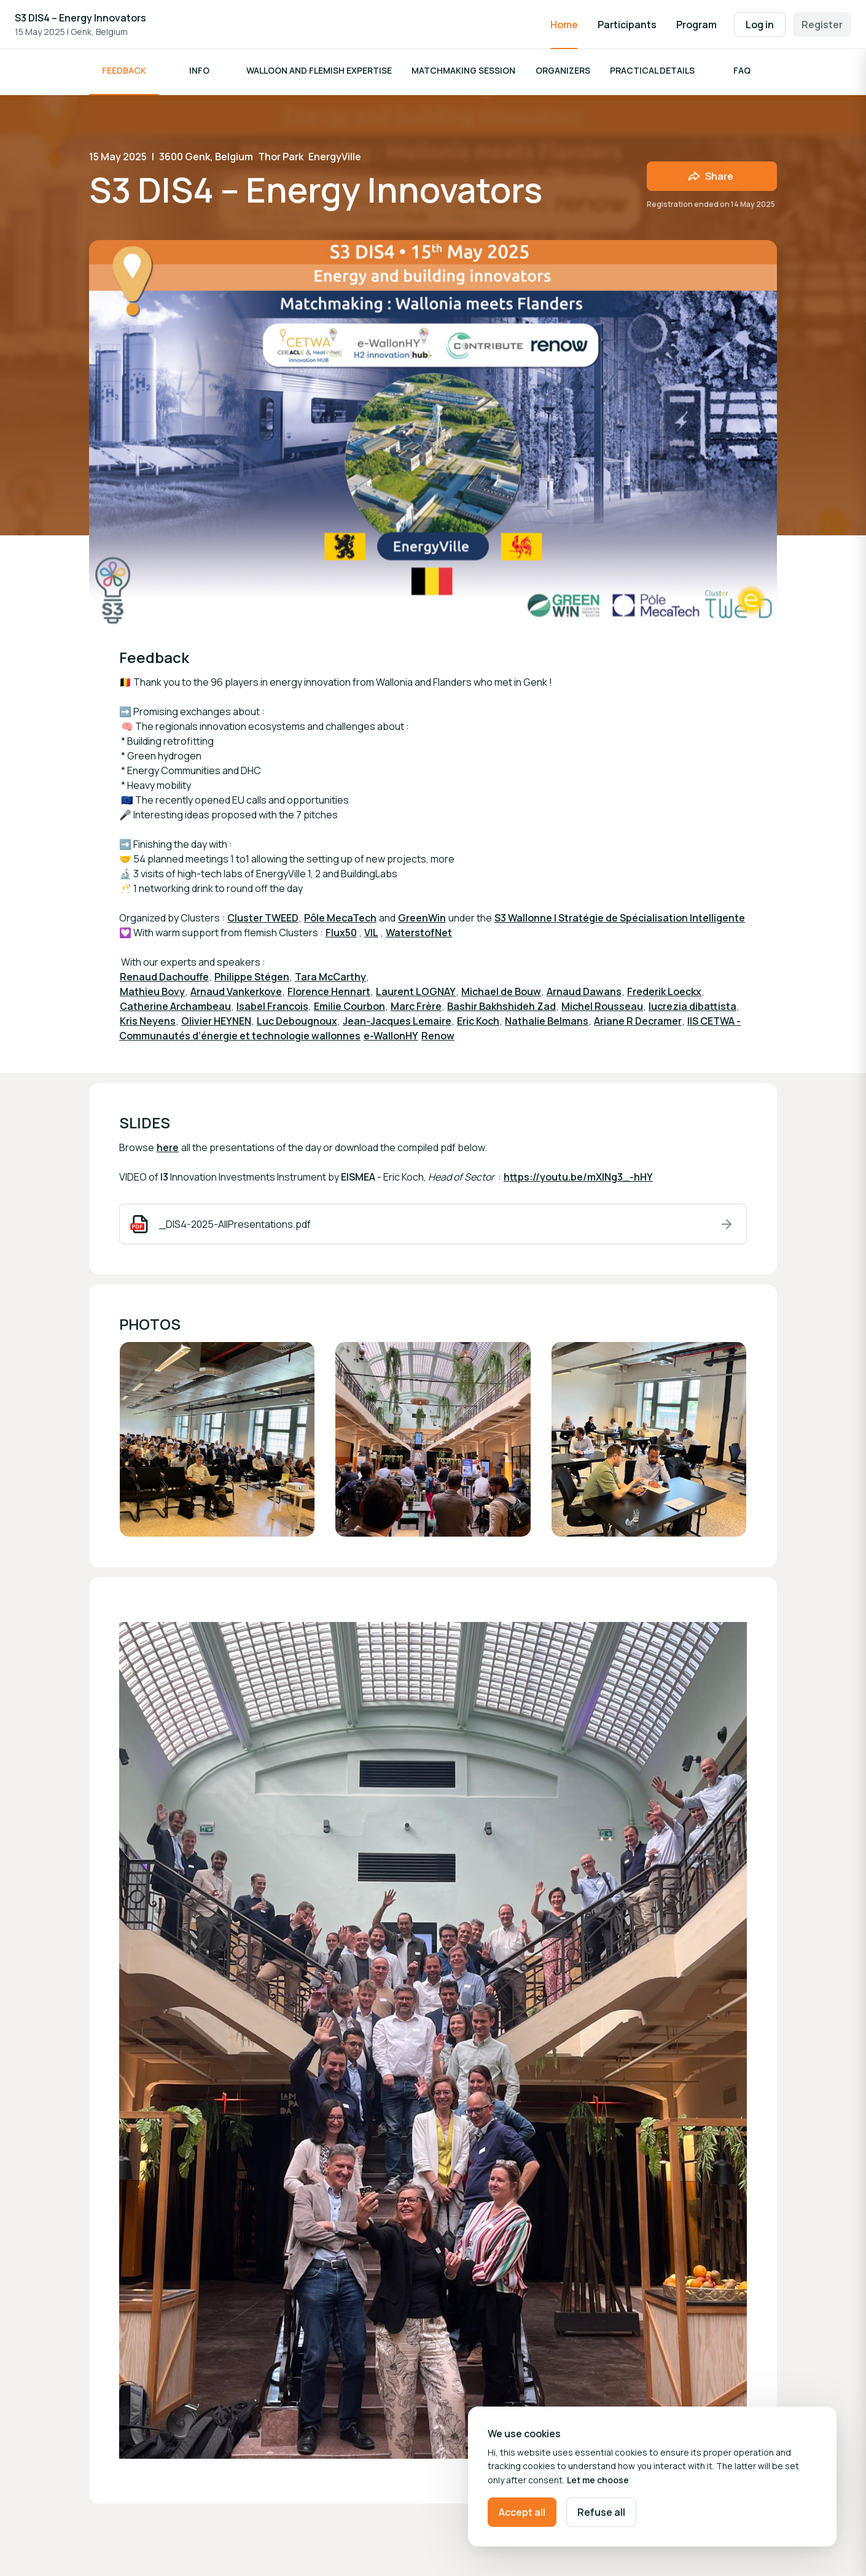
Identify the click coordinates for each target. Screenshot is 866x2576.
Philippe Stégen (251, 980)
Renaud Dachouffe (164, 980)
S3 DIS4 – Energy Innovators (80, 18)
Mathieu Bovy (152, 994)
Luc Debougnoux (297, 1024)
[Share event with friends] (712, 179)
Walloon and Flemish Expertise (319, 73)
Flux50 (341, 935)
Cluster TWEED (262, 921)
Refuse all (601, 2512)
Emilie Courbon (349, 1009)
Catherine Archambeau (175, 1009)
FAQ (742, 73)
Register (822, 24)
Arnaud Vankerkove (236, 994)
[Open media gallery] (217, 1442)
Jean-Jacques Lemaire (397, 1024)
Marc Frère (416, 1009)
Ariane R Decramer (638, 1024)
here (168, 1150)
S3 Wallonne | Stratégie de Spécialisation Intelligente (619, 921)
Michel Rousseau (602, 1009)
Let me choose (598, 2480)
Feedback (124, 73)
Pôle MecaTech (340, 921)
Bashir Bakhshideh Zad (501, 1009)
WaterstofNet (419, 935)
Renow (437, 1039)
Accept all (522, 2512)
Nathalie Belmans (546, 1024)
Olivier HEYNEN (216, 1024)
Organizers (563, 73)
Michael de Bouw (501, 994)
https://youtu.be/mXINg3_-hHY (578, 1180)
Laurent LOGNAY (416, 994)
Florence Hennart (328, 994)
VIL (371, 935)
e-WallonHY (391, 1039)
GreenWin (422, 921)
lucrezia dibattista (692, 1009)
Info (199, 73)
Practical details (652, 73)
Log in (760, 24)
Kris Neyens (148, 1024)
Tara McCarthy (330, 980)
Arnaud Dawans (584, 994)
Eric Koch (478, 1024)
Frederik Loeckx (664, 994)
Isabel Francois (272, 1009)
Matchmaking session (463, 73)
